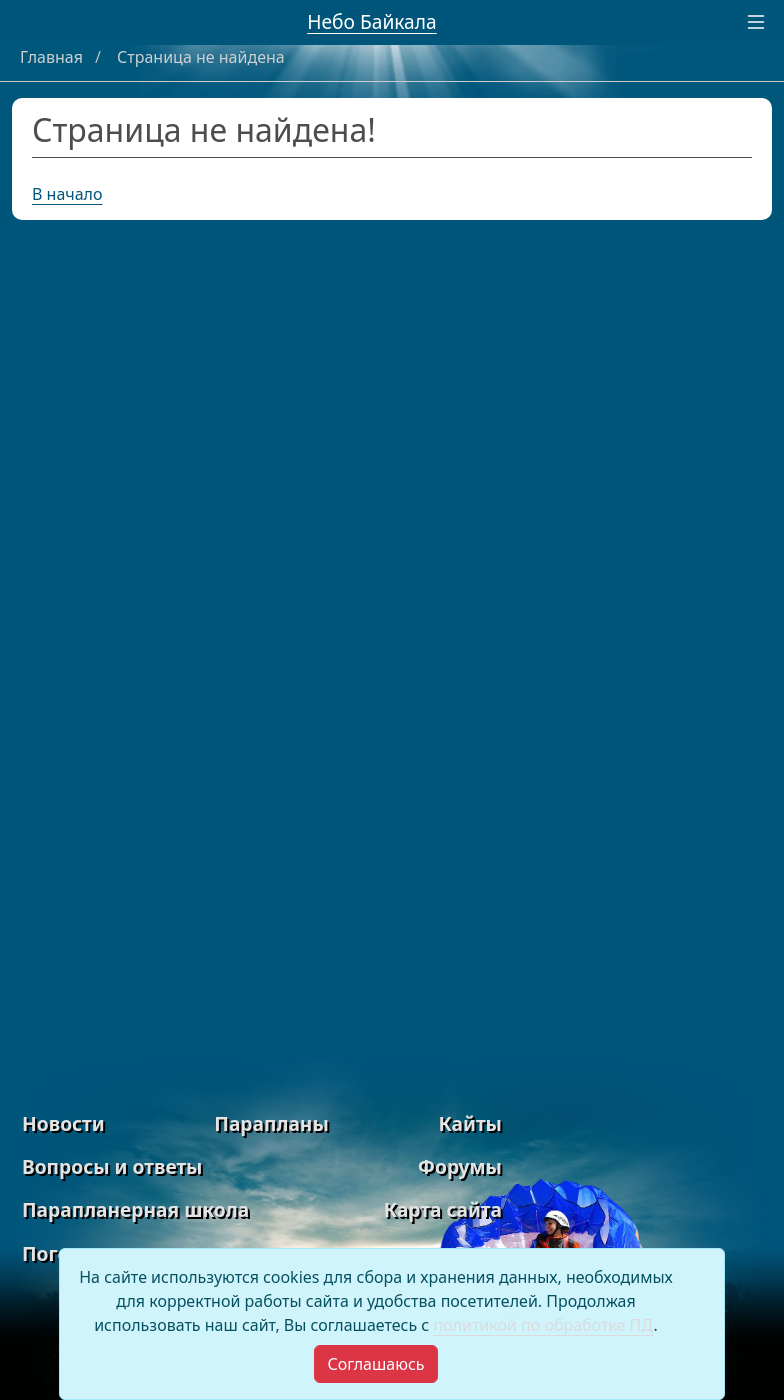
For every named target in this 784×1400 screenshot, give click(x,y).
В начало (67, 194)
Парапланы (271, 1123)
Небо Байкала (371, 21)
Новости (63, 1123)
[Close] (375, 1364)
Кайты (470, 1123)
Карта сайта (443, 1209)
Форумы (460, 1166)
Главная (53, 57)
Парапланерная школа (135, 1209)
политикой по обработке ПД (543, 1325)
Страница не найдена (201, 57)
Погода (57, 1253)
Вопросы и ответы (112, 1166)
